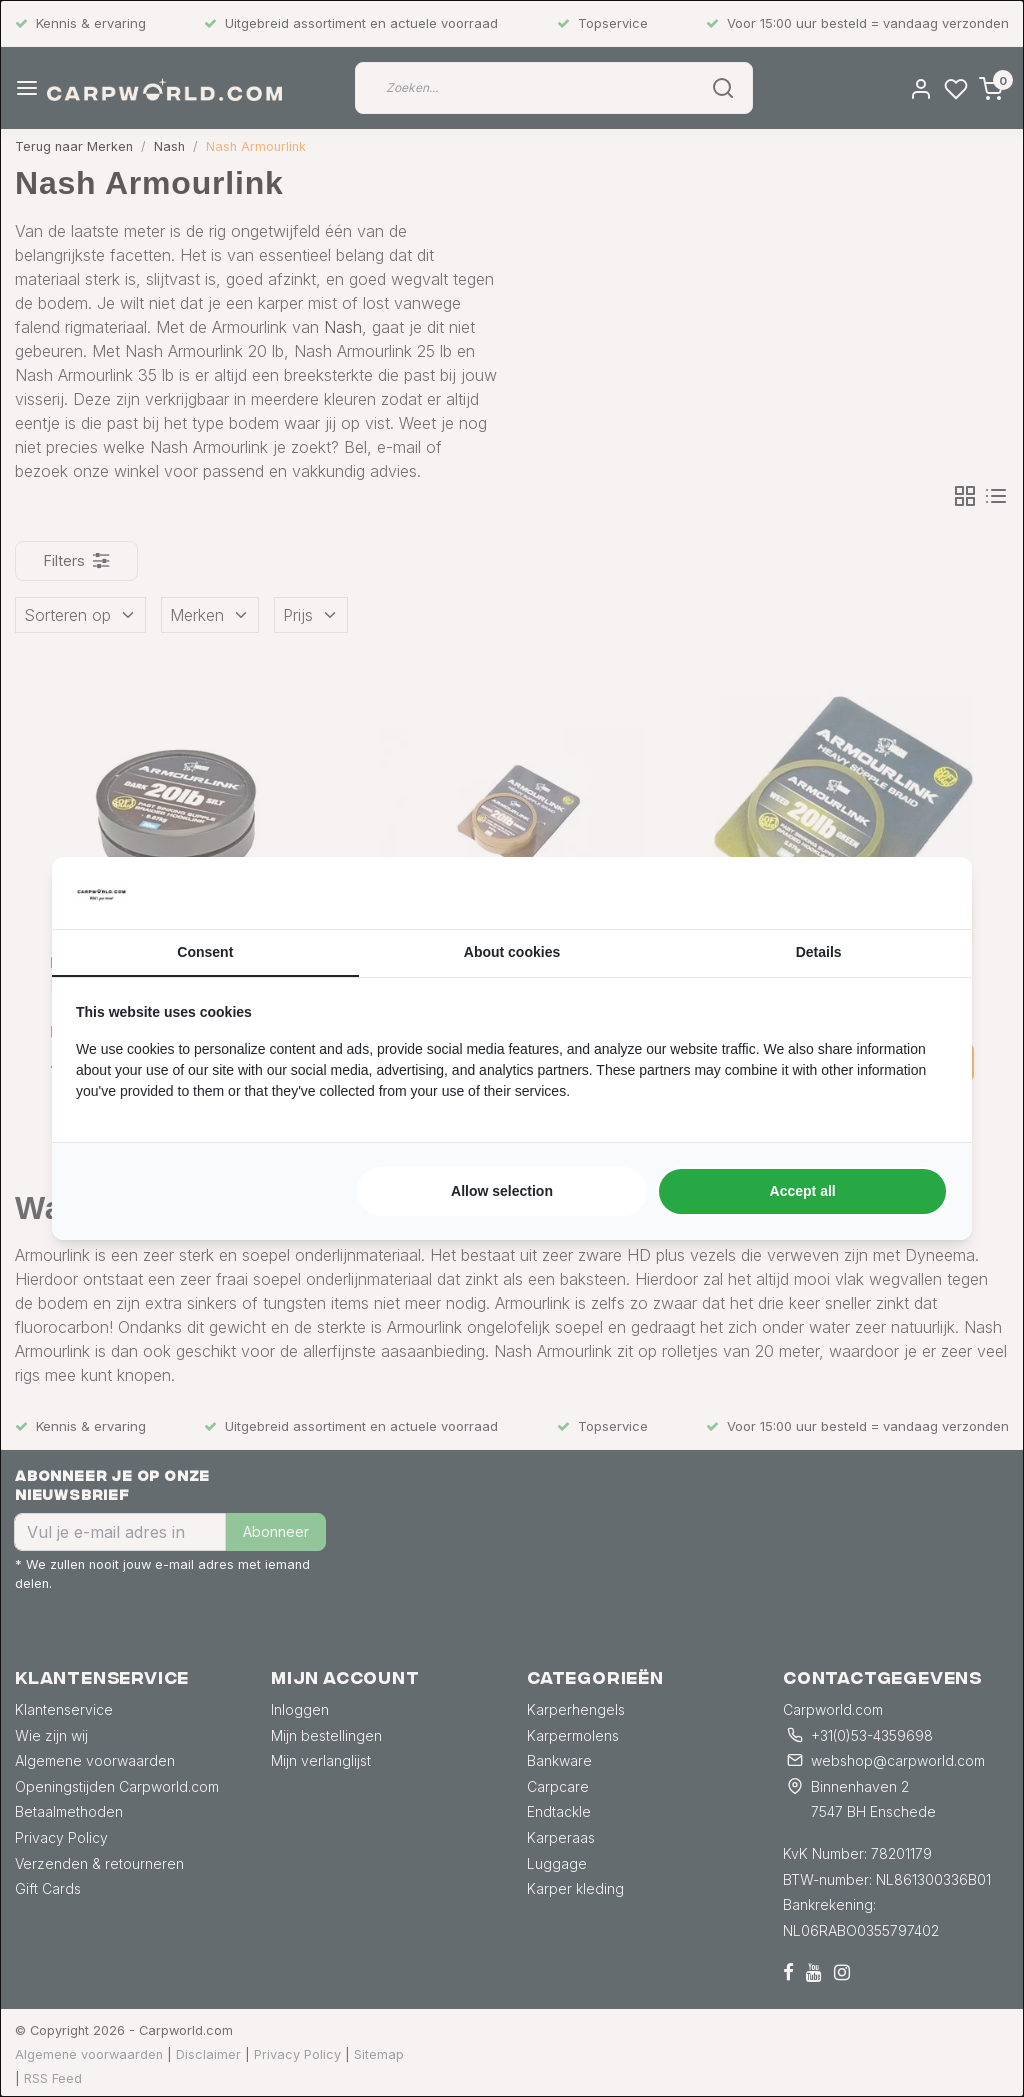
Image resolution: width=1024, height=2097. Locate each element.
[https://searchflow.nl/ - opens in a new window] (923, 893)
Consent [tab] (205, 952)
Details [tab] (819, 952)
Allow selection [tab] (502, 1191)
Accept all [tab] (803, 1191)
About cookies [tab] (512, 952)
